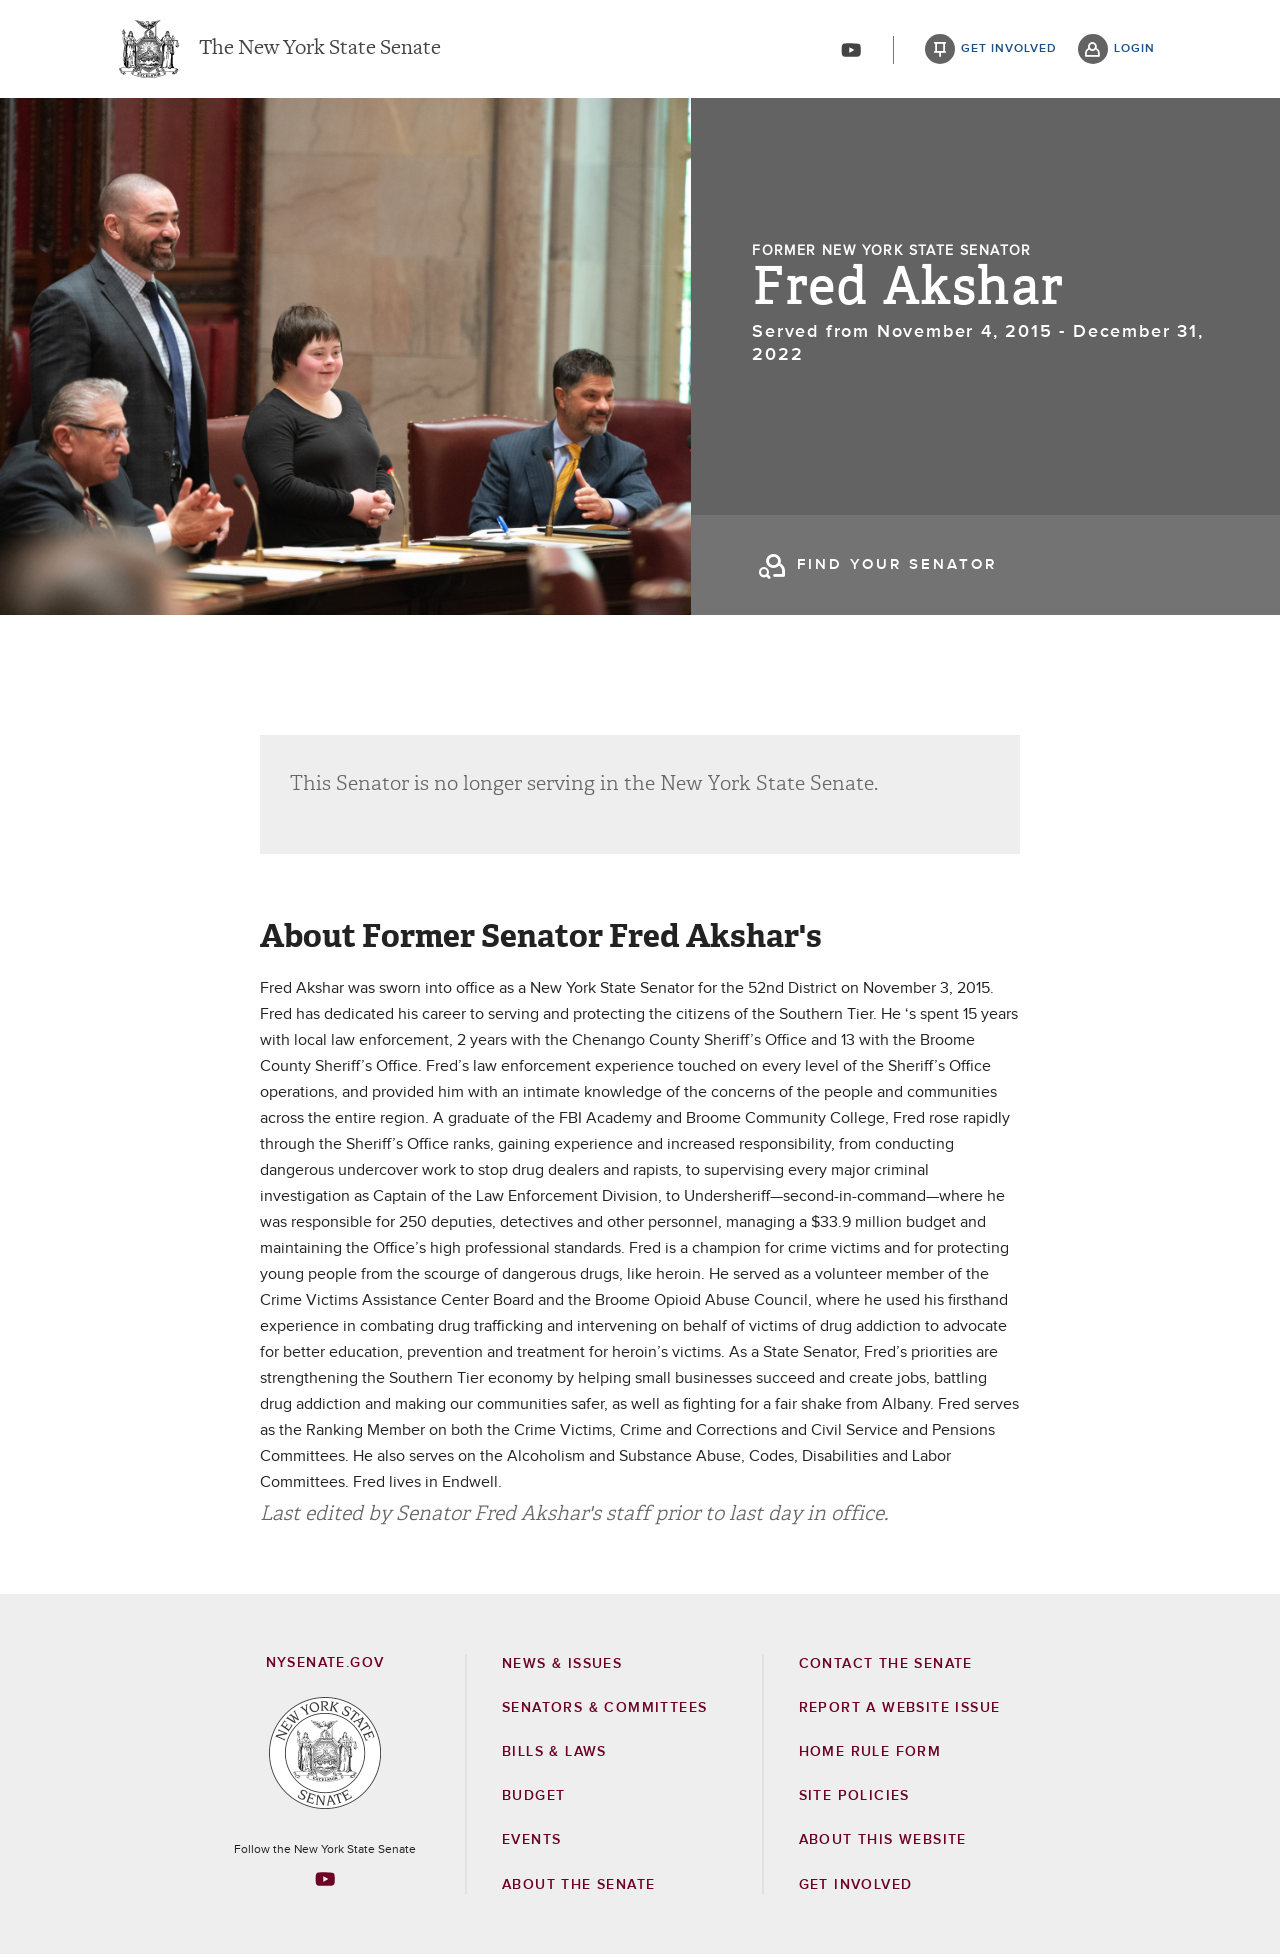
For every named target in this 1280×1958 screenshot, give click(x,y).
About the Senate (578, 1888)
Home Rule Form (870, 1756)
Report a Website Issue (900, 1712)
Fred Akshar (908, 291)
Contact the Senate (886, 1667)
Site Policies (854, 1800)
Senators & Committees (604, 1712)
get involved (1009, 50)
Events (531, 1844)
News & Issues (562, 1667)
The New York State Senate (320, 50)
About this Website (883, 1844)
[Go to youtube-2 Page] (325, 1883)
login (1134, 50)
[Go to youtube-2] (851, 51)
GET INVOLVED (856, 1888)
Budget (533, 1800)
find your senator (897, 567)
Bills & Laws (554, 1756)
